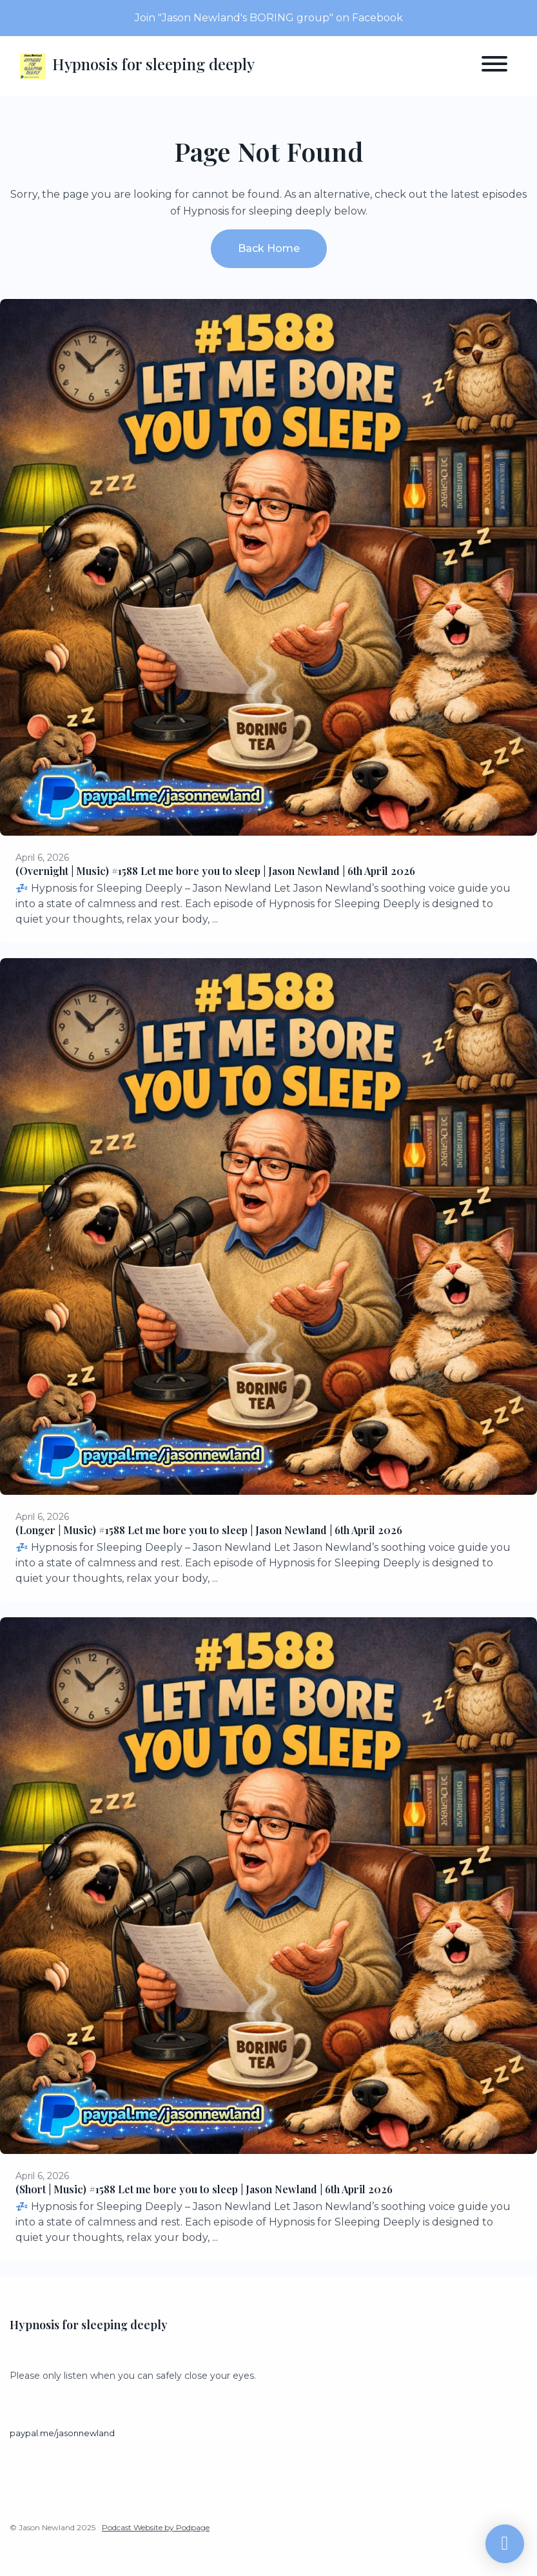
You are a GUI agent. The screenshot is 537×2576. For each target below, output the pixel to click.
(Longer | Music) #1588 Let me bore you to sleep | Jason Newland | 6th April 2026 (208, 1530)
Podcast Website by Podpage (156, 2527)
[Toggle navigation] (494, 66)
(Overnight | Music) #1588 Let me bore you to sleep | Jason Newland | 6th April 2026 (215, 871)
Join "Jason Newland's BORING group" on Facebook (269, 18)
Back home (269, 248)
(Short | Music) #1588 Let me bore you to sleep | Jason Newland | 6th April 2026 (204, 2189)
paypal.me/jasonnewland (62, 2433)
